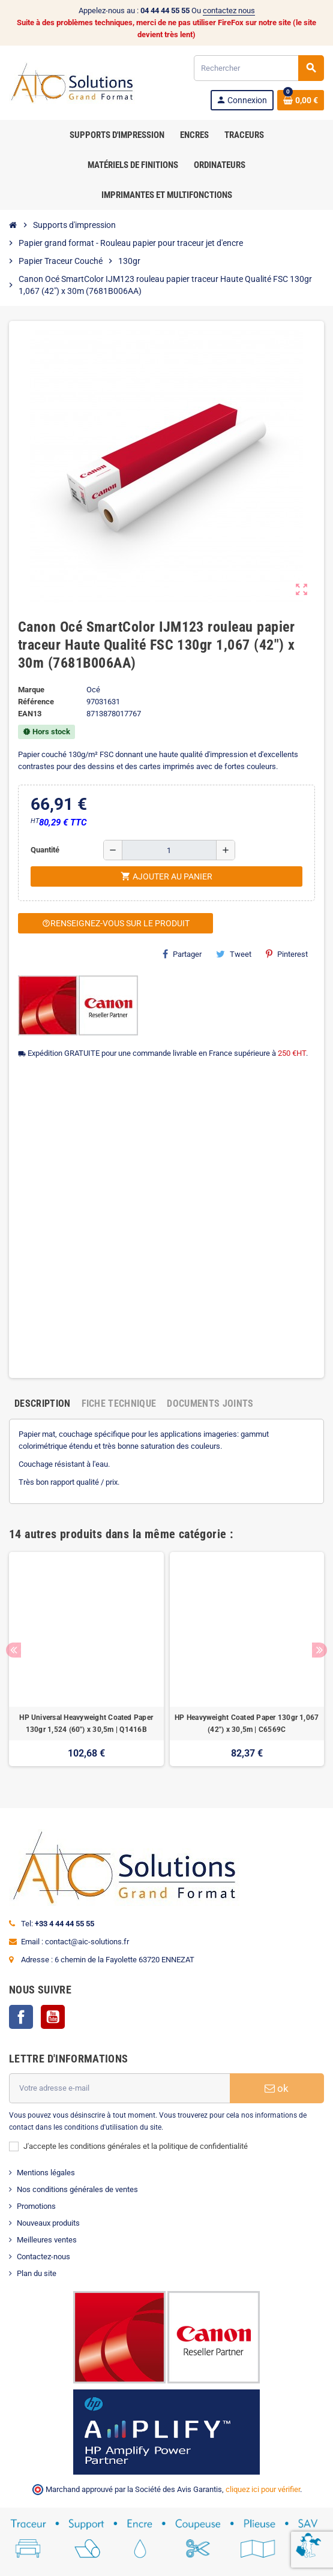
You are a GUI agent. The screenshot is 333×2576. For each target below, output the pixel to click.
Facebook (21, 2017)
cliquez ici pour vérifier (263, 2489)
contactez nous (229, 10)
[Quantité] (169, 850)
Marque (31, 689)
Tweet (233, 954)
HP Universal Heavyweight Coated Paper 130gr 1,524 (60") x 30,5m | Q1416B (86, 1723)
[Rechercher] (258, 68)
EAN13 (29, 713)
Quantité (45, 849)
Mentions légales (46, 2172)
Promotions (36, 2206)
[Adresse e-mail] (119, 2088)
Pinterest (287, 954)
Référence (36, 701)
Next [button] (319, 1650)
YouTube (53, 2017)
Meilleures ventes (47, 2239)
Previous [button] (13, 1650)
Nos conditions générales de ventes (77, 2189)
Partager (182, 954)
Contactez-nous (43, 2256)
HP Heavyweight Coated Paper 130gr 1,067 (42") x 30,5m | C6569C (247, 1723)
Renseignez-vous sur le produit (116, 923)
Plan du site (36, 2273)
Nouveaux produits (48, 2222)
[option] (86, 1665)
